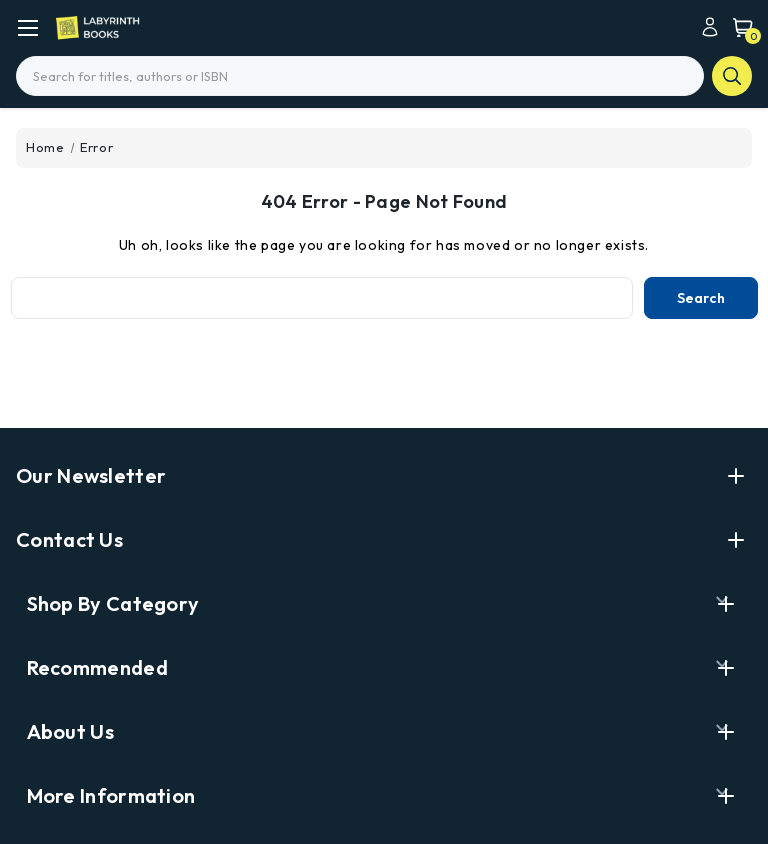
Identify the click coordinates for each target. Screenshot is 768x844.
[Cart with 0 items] (738, 27)
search (732, 76)
